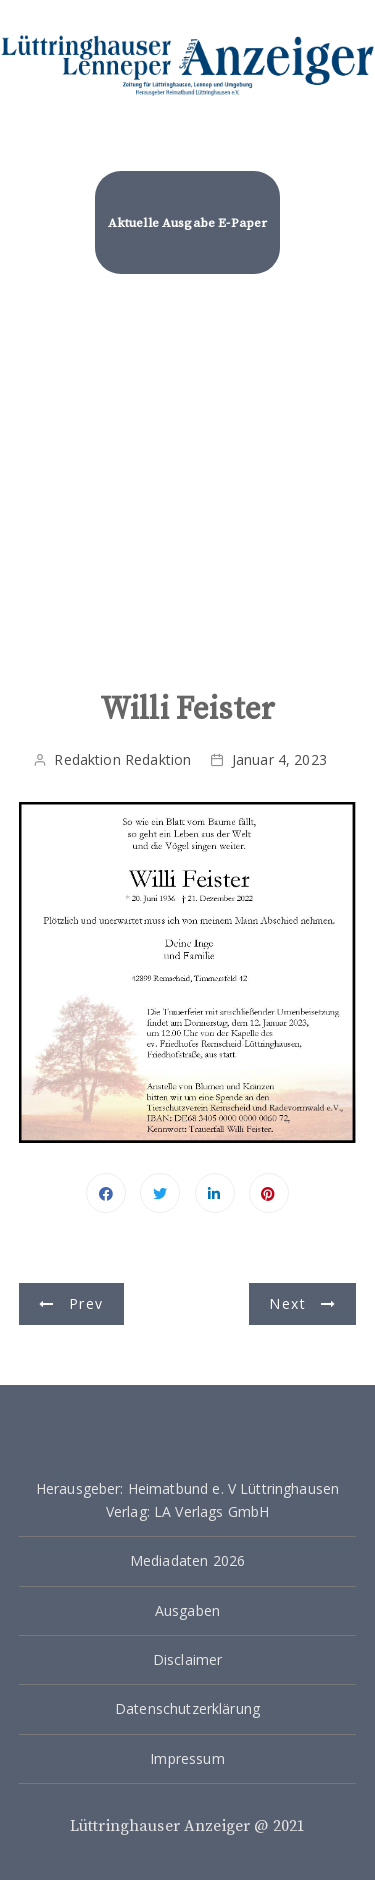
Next (287, 1303)
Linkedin (215, 1193)
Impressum (187, 1758)
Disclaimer (188, 1659)
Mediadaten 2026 (187, 1560)
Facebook (106, 1193)
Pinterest (269, 1193)
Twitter (160, 1193)
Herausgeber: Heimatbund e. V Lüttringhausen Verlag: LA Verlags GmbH (187, 1499)
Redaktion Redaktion (122, 759)
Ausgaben (187, 1610)
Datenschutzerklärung (187, 1708)
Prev (86, 1303)
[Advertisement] (187, 493)
